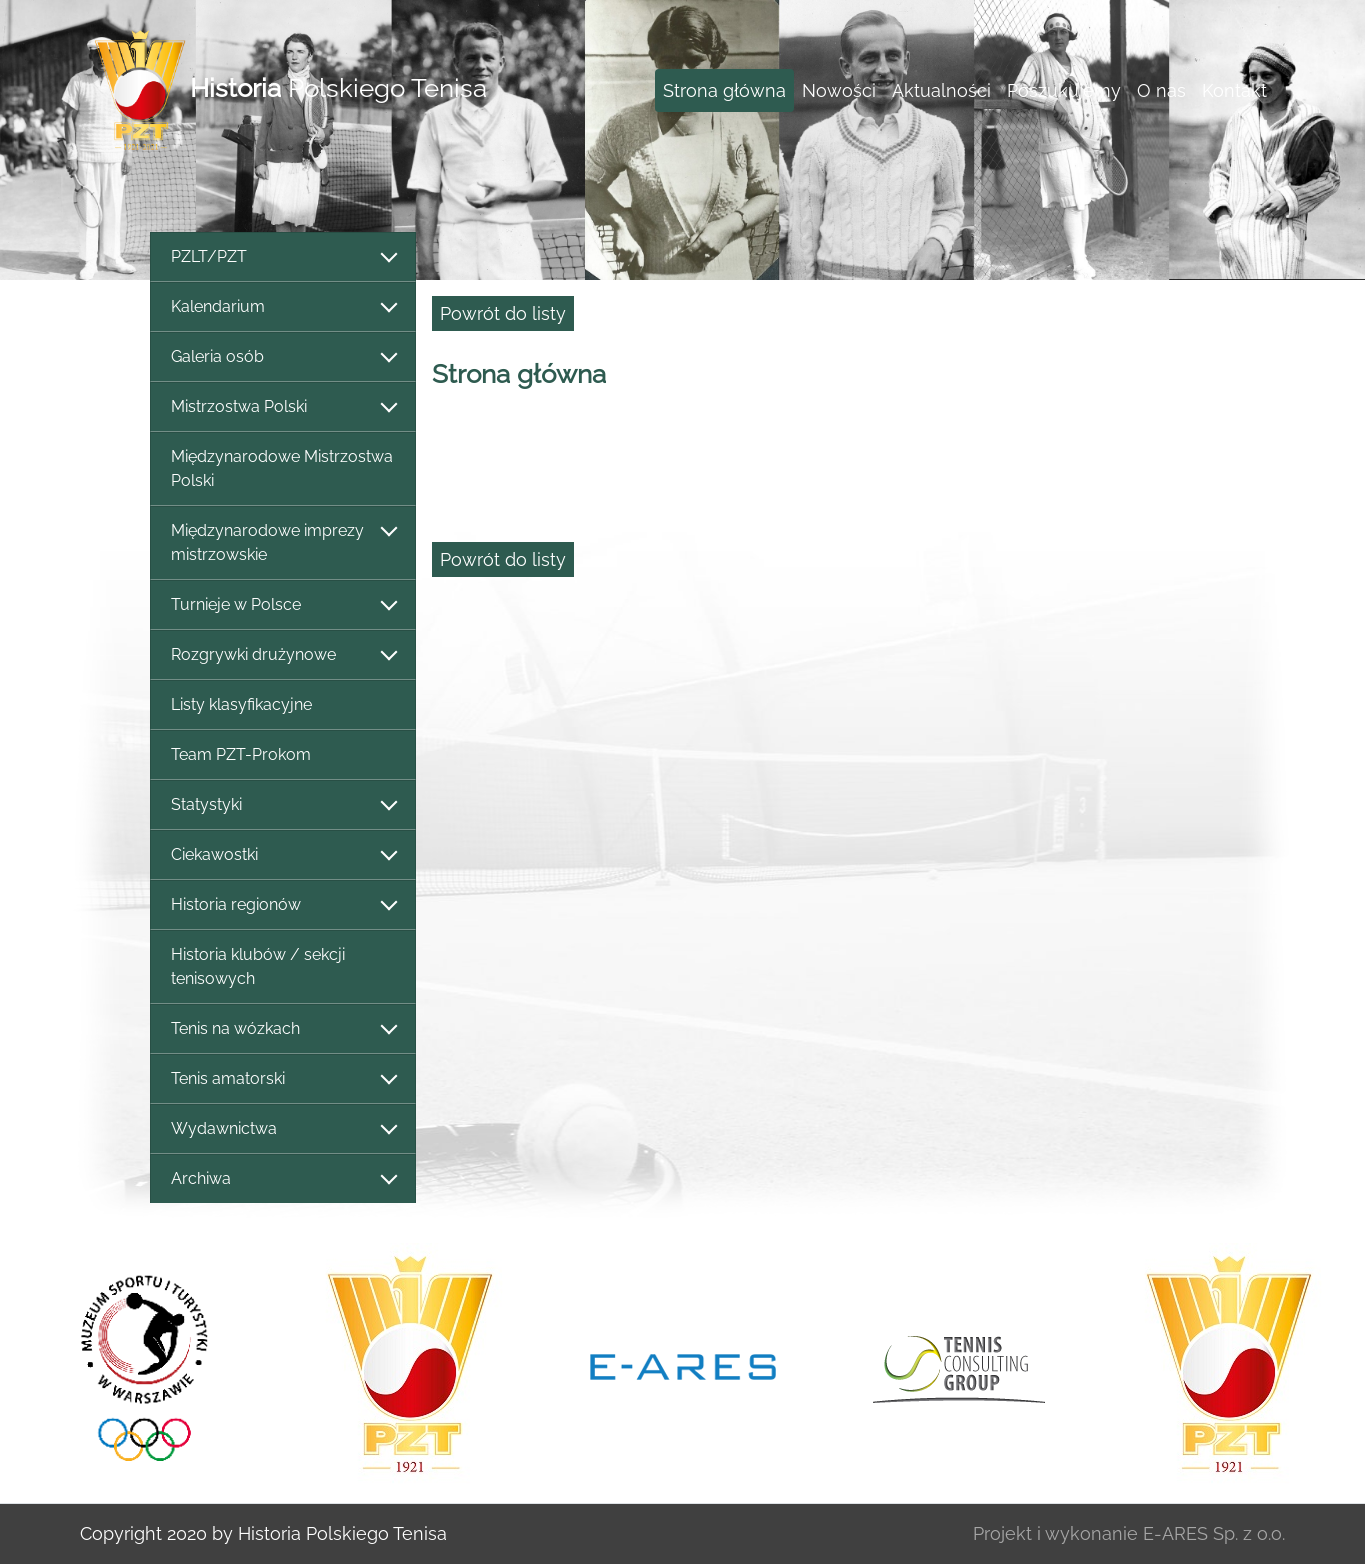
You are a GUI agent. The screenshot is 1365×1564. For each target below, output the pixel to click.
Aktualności (941, 90)
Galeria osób (283, 357)
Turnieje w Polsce (283, 605)
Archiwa (283, 1179)
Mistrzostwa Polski (283, 407)
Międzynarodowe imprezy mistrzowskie (283, 542)
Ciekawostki (283, 855)
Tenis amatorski (283, 1079)
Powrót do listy (503, 313)
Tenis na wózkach (283, 1029)
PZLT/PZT (283, 257)
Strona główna (724, 90)
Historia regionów (283, 905)
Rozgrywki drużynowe (283, 655)
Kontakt (1234, 90)
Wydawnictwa (283, 1129)
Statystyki (283, 805)
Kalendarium (283, 307)
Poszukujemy (1064, 90)
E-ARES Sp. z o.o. (1214, 1533)
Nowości (839, 90)
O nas (1161, 90)
